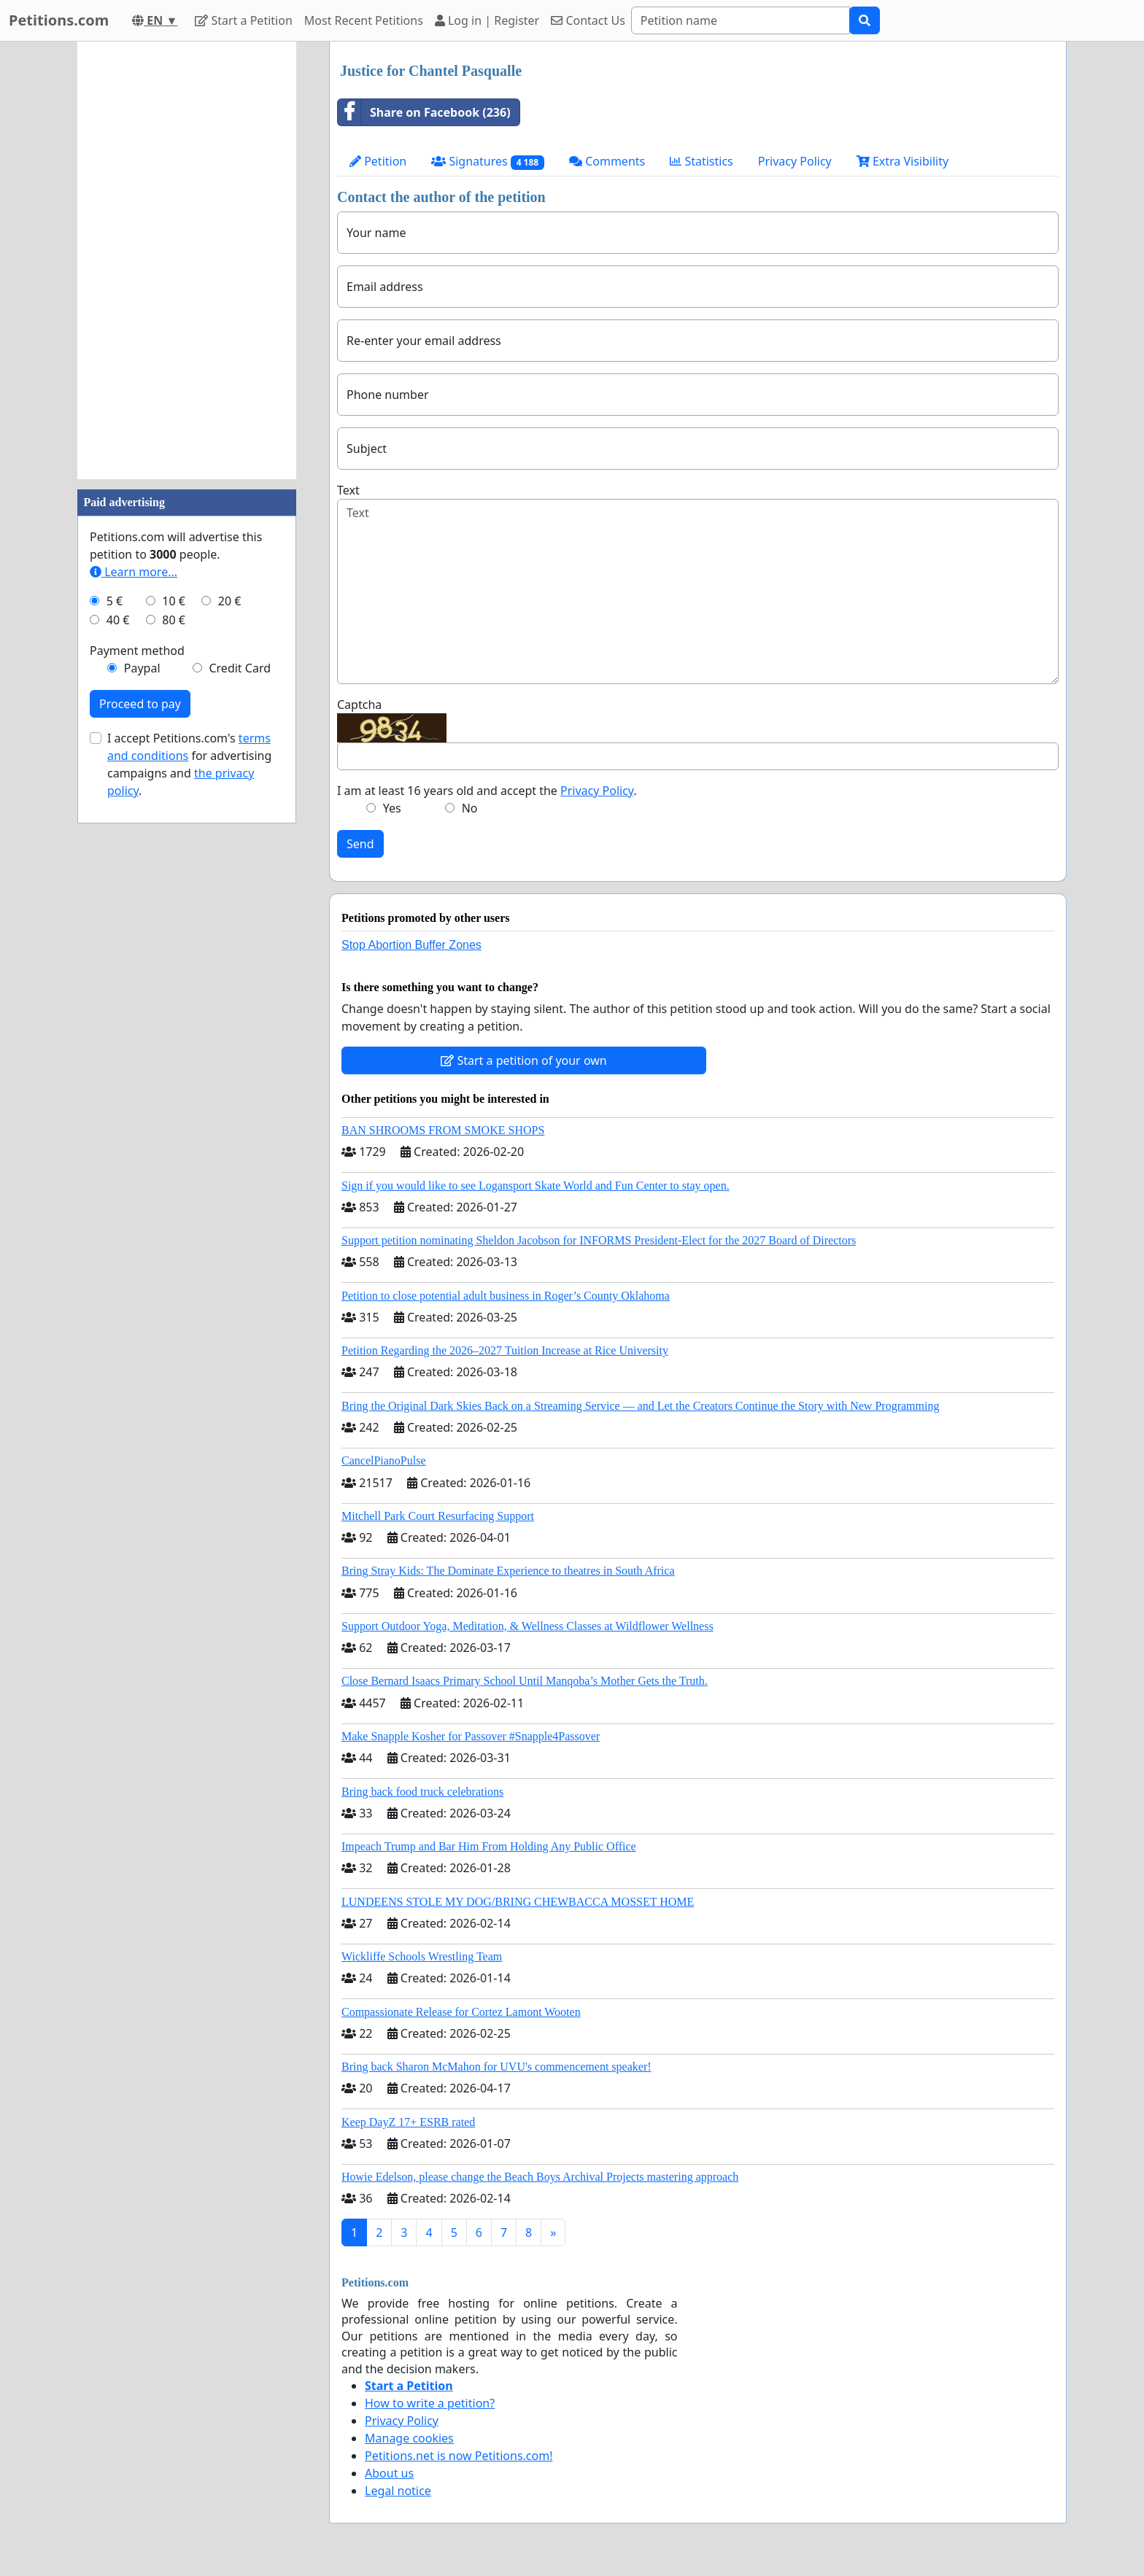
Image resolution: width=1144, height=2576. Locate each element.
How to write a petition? (430, 2403)
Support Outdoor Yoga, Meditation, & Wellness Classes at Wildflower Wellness (527, 1626)
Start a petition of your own (523, 1060)
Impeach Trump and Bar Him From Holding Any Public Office (488, 1846)
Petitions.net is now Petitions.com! (458, 2456)
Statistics (701, 161)
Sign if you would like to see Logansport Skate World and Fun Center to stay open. (535, 1185)
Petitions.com (59, 20)
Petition (377, 161)
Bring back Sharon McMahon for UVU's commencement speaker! (496, 2066)
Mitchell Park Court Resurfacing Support (437, 1516)
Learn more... (133, 572)
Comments (607, 161)
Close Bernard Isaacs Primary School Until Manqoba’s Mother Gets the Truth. (524, 1681)
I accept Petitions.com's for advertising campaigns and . (189, 764)
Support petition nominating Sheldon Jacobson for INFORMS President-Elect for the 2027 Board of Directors (598, 1240)
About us (389, 2473)
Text (348, 490)
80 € (173, 620)
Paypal (142, 668)
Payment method (137, 651)
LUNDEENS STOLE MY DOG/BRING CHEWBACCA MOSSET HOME (517, 1902)
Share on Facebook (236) (424, 112)
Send (360, 844)
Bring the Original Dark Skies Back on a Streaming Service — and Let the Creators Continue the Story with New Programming (640, 1406)
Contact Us (588, 20)
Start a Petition (243, 20)
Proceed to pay (140, 704)
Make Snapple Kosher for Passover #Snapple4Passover (470, 1736)
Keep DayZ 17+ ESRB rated (408, 2122)
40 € (118, 620)
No (470, 808)
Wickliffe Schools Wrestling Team (421, 1956)
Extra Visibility (902, 161)
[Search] (740, 20)
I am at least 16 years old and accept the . (487, 791)
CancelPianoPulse (383, 1460)
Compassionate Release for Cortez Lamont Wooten (461, 2012)
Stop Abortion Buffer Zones (411, 945)
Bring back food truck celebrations (422, 1791)
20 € (229, 601)
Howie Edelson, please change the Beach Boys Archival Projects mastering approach (539, 2176)
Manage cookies (409, 2438)
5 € (115, 601)
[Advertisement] (186, 260)
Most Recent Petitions (363, 20)
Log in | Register (487, 20)
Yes (392, 808)
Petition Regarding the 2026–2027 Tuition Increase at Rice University (504, 1350)
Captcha (359, 705)
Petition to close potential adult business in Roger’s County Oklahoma (505, 1295)
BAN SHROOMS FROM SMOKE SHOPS (442, 1130)
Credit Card (240, 668)
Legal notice (398, 2491)
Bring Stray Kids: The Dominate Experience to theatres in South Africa (507, 1570)
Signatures (487, 161)
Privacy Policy (795, 161)
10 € (173, 601)
